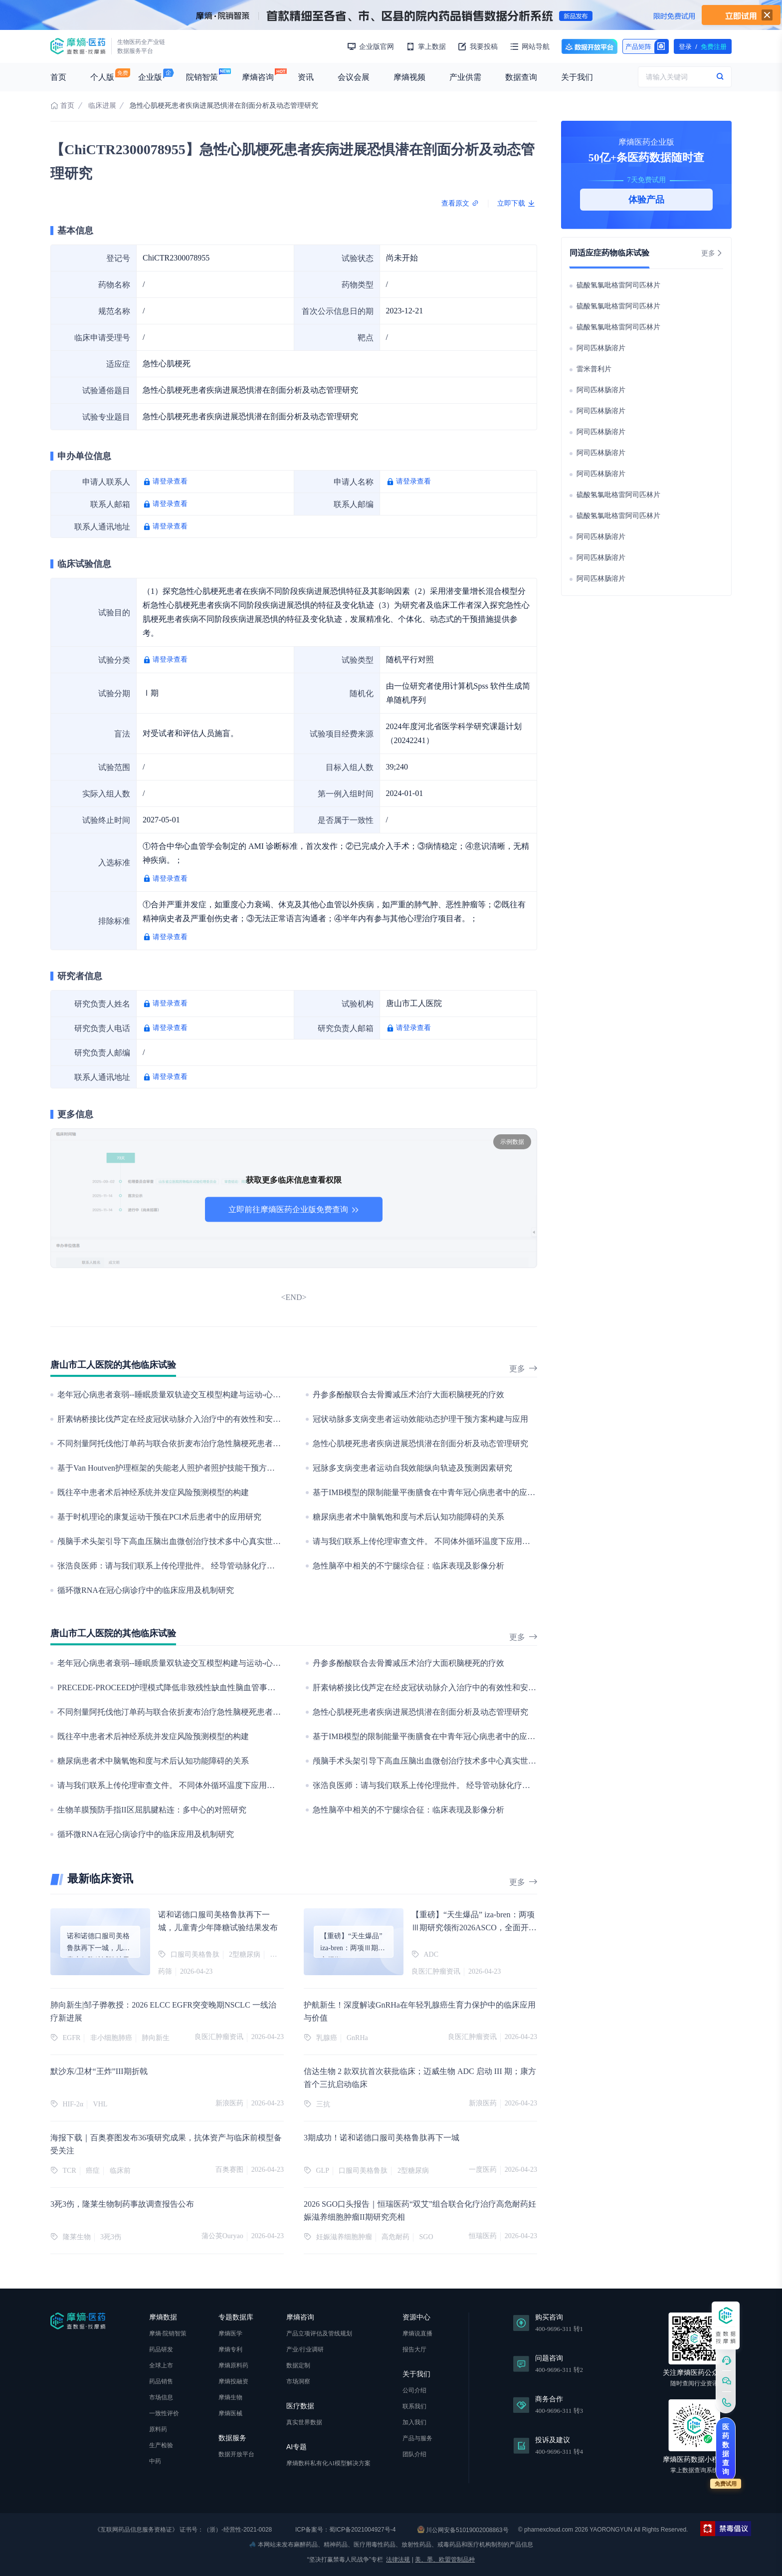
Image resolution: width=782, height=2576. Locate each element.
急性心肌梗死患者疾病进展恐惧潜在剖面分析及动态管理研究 (420, 1443)
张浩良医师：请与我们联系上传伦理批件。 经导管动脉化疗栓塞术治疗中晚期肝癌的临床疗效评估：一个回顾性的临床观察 (273, 1565)
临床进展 (102, 105)
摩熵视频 (409, 77)
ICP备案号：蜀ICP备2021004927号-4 (345, 2529)
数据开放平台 (589, 46)
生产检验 (161, 2445)
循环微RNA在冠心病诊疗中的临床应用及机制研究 (145, 1590)
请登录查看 (170, 481)
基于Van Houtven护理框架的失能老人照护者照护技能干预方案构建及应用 (186, 1468)
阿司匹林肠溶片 (601, 348)
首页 (58, 77)
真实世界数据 (304, 2422)
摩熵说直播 (417, 2333)
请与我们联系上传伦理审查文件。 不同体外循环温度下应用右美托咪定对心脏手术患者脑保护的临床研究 (497, 1541)
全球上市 (161, 2365)
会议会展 (354, 77)
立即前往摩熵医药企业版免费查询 (293, 1209)
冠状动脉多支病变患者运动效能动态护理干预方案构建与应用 (420, 1419)
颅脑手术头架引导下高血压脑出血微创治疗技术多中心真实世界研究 (177, 1541)
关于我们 (577, 77)
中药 (155, 2461)
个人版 (102, 77)
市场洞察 (298, 2381)
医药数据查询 (725, 2449)
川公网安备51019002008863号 (463, 2530)
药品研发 (161, 2349)
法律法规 (398, 2559)
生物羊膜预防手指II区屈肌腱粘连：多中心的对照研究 (151, 1809)
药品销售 (161, 2381)
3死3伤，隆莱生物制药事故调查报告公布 (122, 2204)
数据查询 (521, 77)
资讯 (306, 77)
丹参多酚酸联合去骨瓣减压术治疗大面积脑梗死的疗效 (408, 1394)
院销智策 (202, 77)
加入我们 (414, 2422)
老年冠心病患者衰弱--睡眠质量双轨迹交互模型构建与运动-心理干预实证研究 (193, 1394)
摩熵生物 (230, 2397)
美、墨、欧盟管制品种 (445, 2559)
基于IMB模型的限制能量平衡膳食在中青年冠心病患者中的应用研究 (432, 1492)
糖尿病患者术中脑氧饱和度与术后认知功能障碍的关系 (408, 1517)
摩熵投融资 (233, 2381)
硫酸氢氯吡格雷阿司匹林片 (618, 285)
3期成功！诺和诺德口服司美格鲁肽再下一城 (381, 2137)
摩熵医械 (230, 2413)
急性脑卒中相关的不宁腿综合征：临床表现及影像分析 (408, 1565)
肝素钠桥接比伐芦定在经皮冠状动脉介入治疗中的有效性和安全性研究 (181, 1419)
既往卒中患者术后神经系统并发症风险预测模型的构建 (153, 1492)
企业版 (150, 77)
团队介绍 (414, 2454)
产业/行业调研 (305, 2349)
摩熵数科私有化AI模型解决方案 (328, 2463)
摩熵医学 (230, 2333)
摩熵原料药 (233, 2365)
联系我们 (414, 2406)
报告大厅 (414, 2349)
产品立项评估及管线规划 (319, 2333)
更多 (523, 1368)
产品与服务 (417, 2438)
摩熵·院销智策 (168, 2333)
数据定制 (298, 2365)
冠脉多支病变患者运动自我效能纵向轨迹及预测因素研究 (412, 1468)
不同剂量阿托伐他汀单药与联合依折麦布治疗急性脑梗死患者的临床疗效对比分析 (201, 1443)
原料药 (158, 2429)
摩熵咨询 (258, 77)
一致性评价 (164, 2413)
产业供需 (465, 77)
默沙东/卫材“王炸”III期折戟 (99, 2071)
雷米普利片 (594, 369)
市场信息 (161, 2397)
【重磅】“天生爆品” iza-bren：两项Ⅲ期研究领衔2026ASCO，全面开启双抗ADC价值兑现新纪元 (474, 1927)
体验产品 (646, 200)
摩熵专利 (230, 2349)
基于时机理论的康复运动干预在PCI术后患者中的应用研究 (159, 1517)
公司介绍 (414, 2390)
